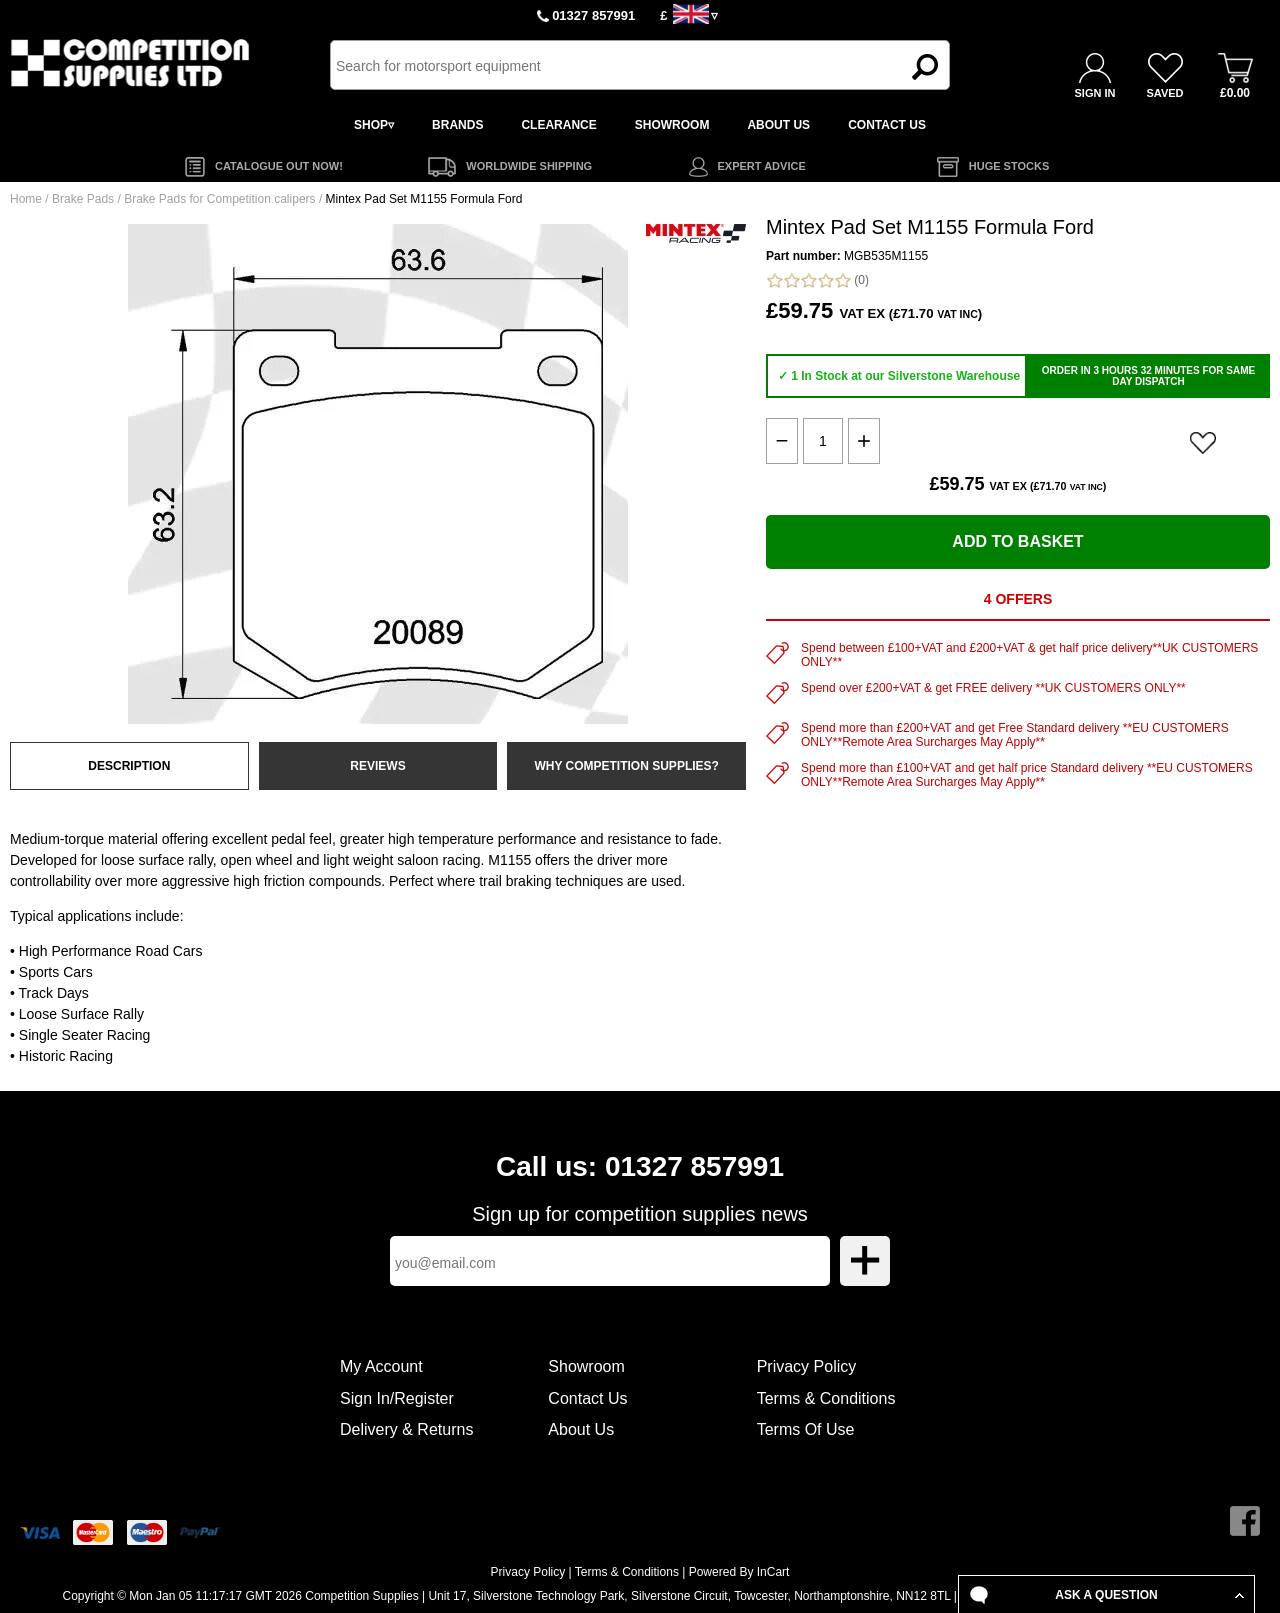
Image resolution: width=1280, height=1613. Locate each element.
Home (26, 199)
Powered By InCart (739, 1572)
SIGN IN (1095, 93)
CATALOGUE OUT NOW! (279, 166)
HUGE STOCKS (1009, 166)
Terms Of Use (806, 1429)
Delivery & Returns (406, 1429)
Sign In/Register (397, 1398)
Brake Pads (83, 199)
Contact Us (587, 1398)
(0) (817, 280)
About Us (581, 1429)
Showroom (586, 1366)
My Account (381, 1366)
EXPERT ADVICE (762, 166)
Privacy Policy (807, 1366)
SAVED (1164, 93)
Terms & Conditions (826, 1398)
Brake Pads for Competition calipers (219, 199)
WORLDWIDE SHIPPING (529, 166)
